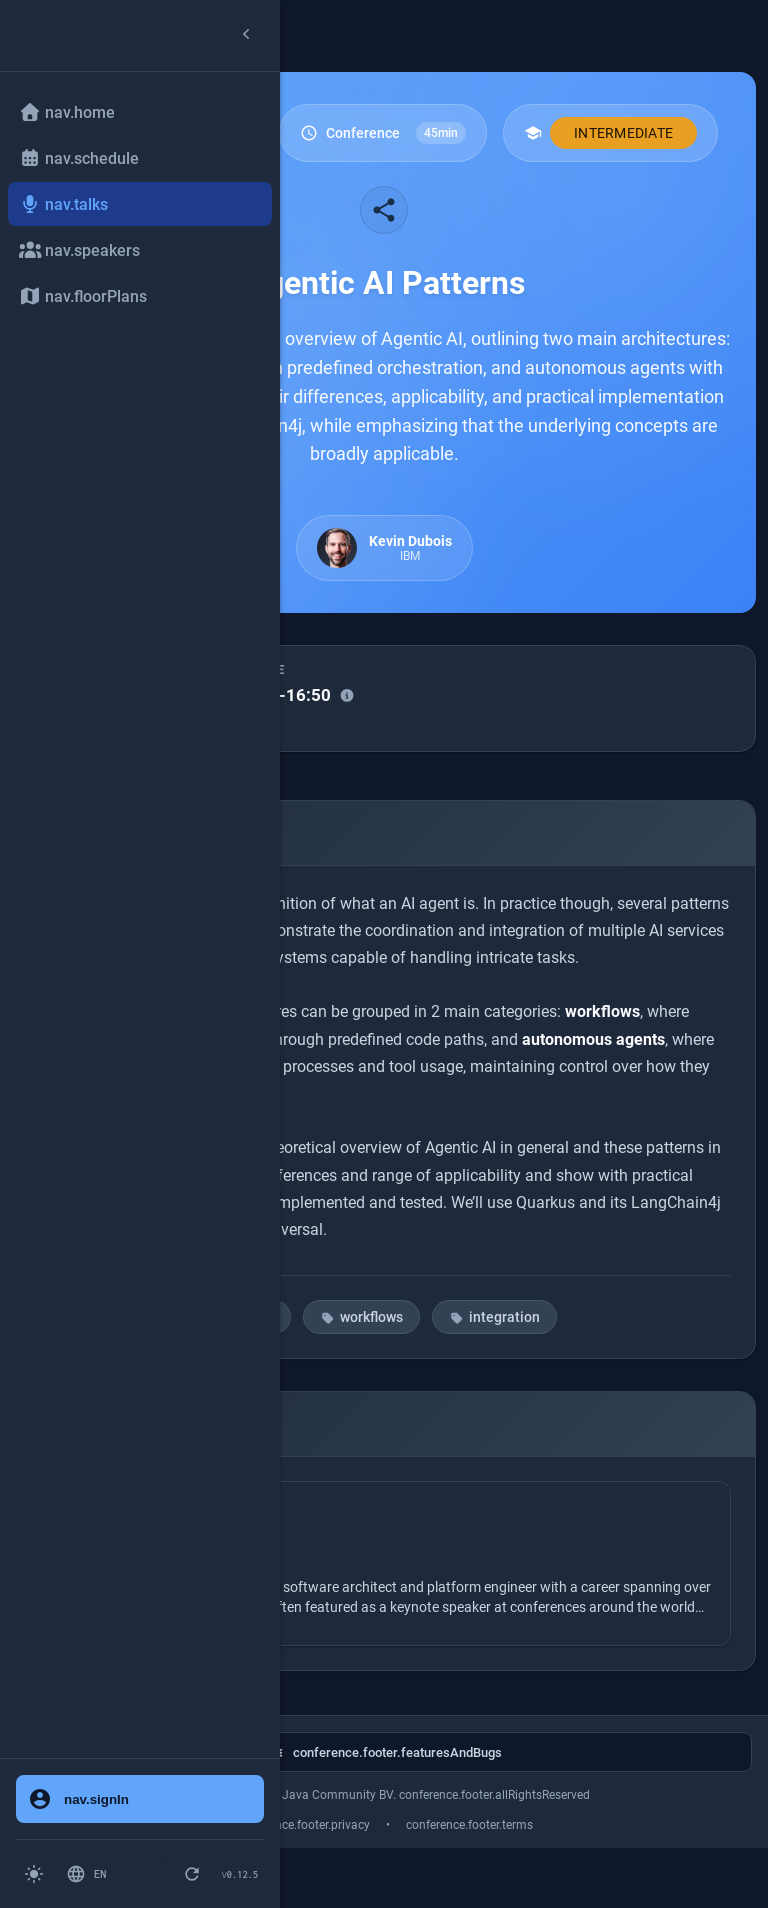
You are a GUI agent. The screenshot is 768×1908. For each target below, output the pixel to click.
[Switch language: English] (113, 1874)
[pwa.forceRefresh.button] (192, 1874)
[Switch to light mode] (34, 1874)
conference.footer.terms (469, 1825)
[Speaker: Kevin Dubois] (384, 1563)
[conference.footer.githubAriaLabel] (384, 1752)
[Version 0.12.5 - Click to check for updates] (240, 1874)
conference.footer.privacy (302, 1825)
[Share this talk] (384, 210)
